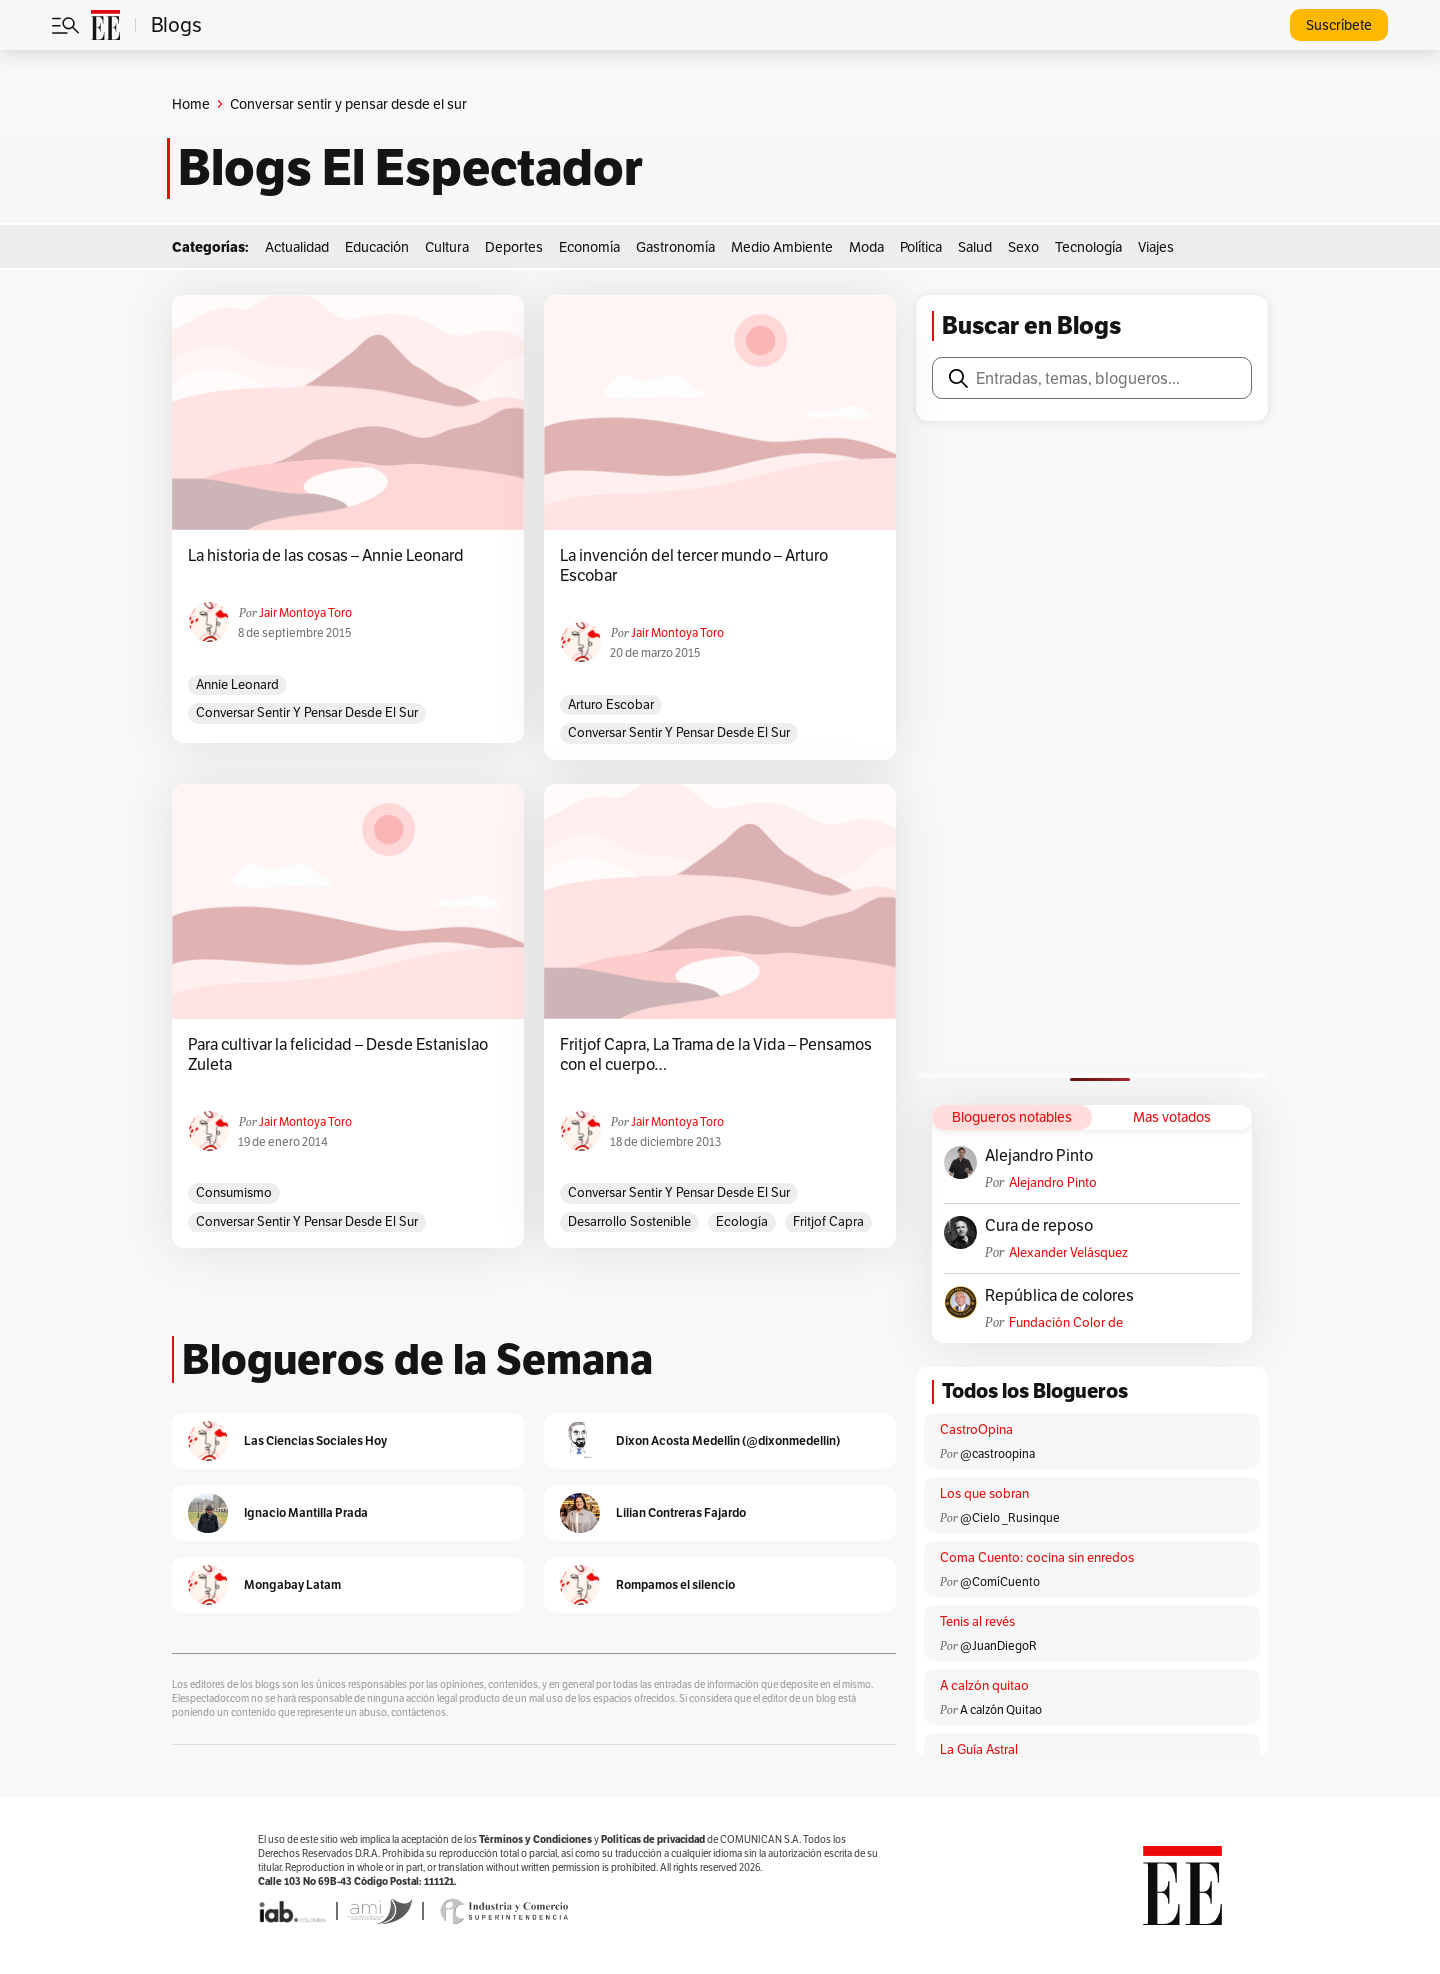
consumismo (234, 1192)
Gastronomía (675, 247)
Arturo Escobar (611, 704)
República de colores (1059, 1296)
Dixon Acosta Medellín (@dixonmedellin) (728, 1440)
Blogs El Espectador (410, 168)
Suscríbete (1339, 25)
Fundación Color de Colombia (1066, 1322)
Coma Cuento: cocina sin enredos (1037, 1557)
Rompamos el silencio (675, 1584)
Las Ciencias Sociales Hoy (315, 1440)
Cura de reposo (1039, 1226)
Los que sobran (984, 1493)
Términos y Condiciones (535, 1839)
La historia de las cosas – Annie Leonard (326, 556)
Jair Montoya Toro (305, 612)
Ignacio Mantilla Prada (306, 1512)
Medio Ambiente (782, 247)
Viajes (1156, 247)
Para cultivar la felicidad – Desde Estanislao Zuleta (338, 1055)
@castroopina (997, 1453)
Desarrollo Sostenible (629, 1221)
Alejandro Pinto (1039, 1156)
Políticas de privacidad (653, 1839)
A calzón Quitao (1001, 1709)
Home (191, 104)
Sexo (1023, 247)
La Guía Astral (979, 1749)
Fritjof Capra (828, 1221)
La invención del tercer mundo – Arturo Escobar (694, 566)
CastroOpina (976, 1429)
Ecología (742, 1221)
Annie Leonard (237, 684)
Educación (377, 247)
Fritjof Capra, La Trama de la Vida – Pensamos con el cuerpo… (716, 1055)
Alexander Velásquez (1068, 1252)
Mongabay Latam (292, 1584)
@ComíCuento (1000, 1581)
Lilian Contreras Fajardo (681, 1512)
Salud (975, 247)
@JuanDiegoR (998, 1645)
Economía (589, 247)
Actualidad (297, 247)
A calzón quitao (984, 1685)
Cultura (447, 247)
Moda (866, 247)
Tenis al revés (977, 1621)
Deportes (514, 247)
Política (921, 247)
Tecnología (1088, 247)
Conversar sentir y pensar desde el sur (307, 712)
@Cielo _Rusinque (1010, 1517)
